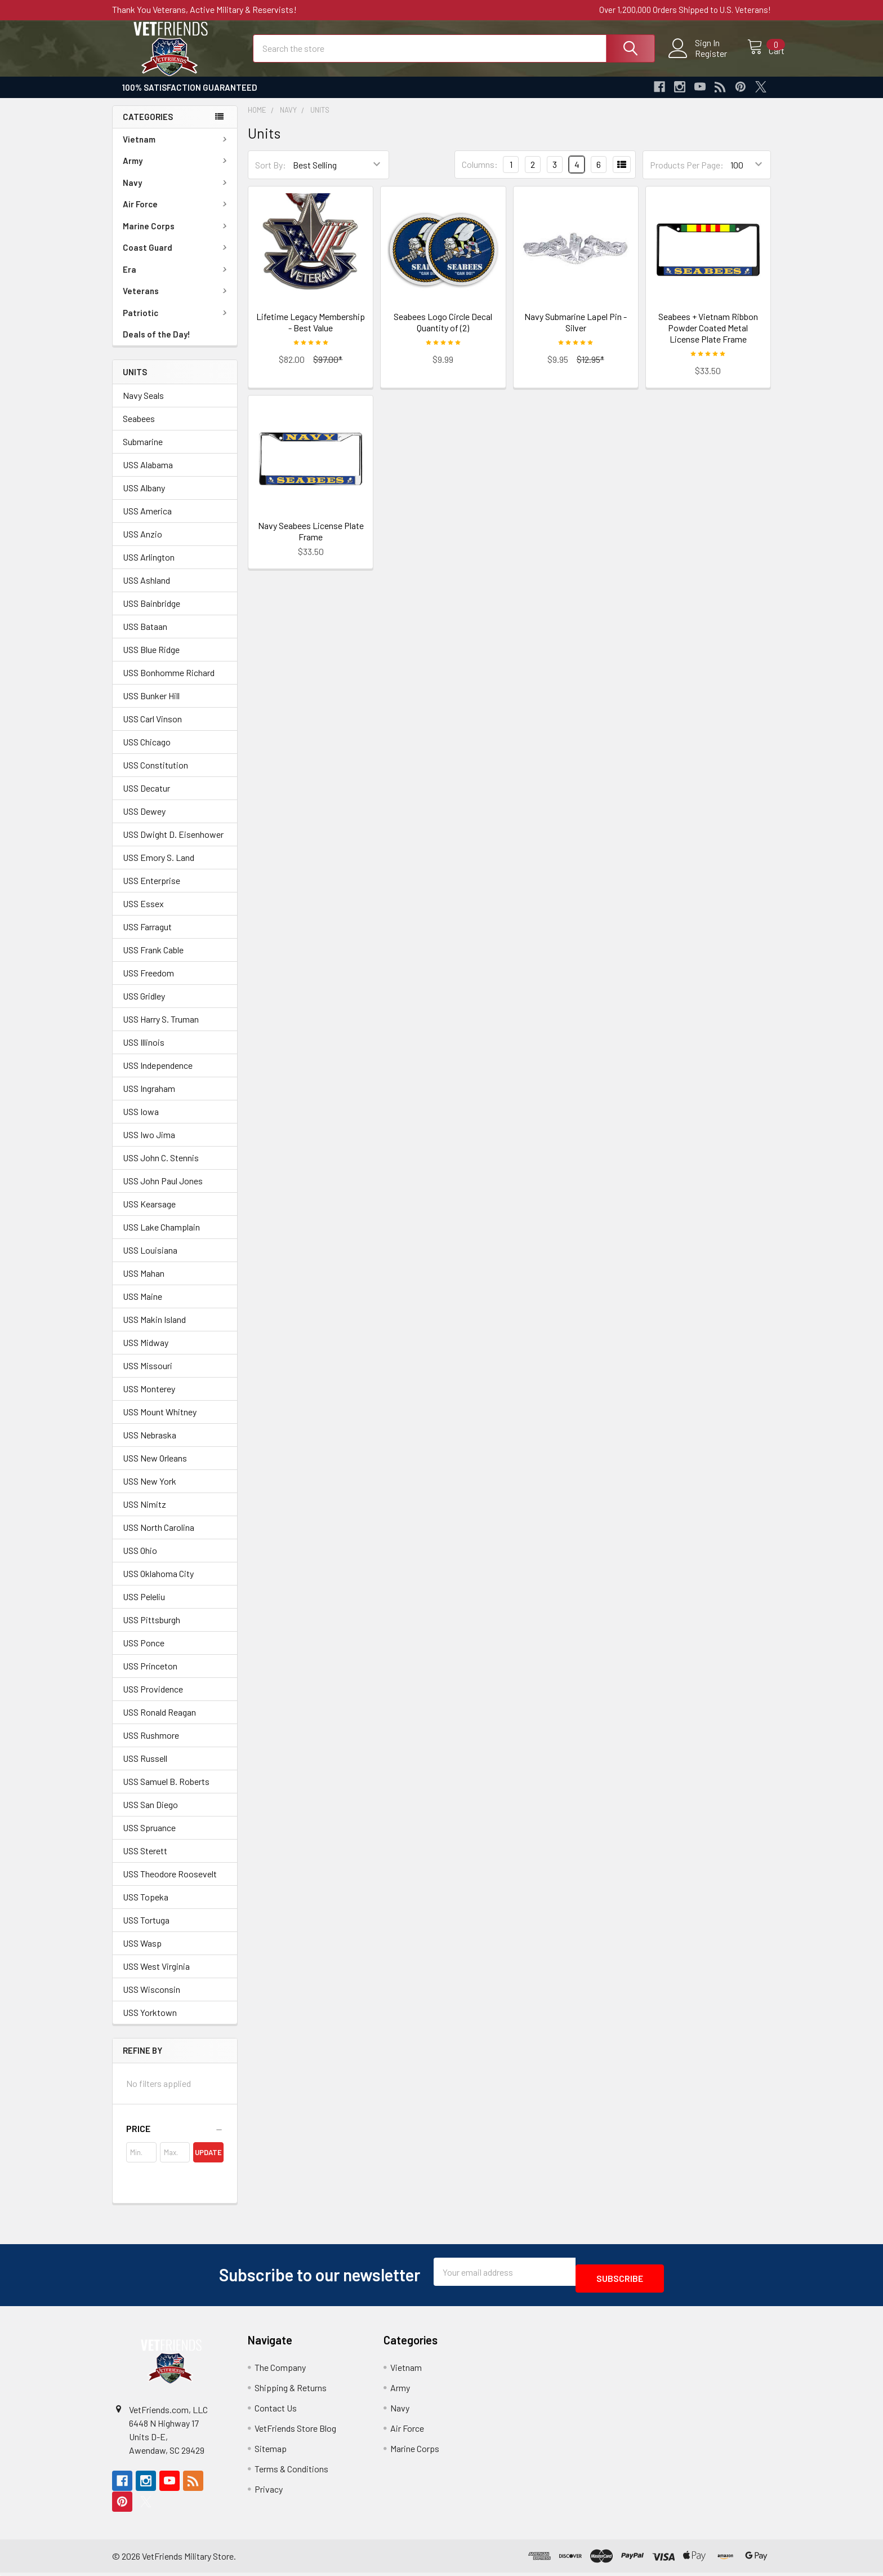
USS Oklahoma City (158, 1583)
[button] (175, 2139)
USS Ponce (143, 1652)
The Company (280, 2370)
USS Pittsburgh (151, 1629)
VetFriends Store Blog (295, 2431)
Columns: (480, 174)
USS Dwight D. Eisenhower (173, 844)
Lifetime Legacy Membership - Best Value (310, 332)
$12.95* (590, 369)
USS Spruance (149, 1837)
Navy (177, 193)
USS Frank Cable (153, 959)
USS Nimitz (144, 1514)
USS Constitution (155, 775)
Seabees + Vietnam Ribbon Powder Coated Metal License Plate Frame (708, 337)
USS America (147, 521)
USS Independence (158, 1075)
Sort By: (270, 175)
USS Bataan (145, 636)
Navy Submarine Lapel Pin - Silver (575, 332)
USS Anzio (142, 544)
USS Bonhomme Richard (169, 682)
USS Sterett (145, 1860)
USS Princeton (150, 1676)
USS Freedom (148, 983)
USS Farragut (147, 936)
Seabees (139, 428)
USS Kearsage (149, 1214)
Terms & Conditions (291, 2472)
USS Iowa (141, 1121)
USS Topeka (145, 1907)
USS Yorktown (150, 2022)
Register (699, 60)
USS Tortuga (146, 1930)
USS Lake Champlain (161, 1237)
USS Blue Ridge (151, 659)
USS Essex (143, 913)
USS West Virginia (156, 1976)
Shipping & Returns (291, 2391)
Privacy (269, 2492)
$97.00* (327, 369)
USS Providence (153, 1699)
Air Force (177, 214)
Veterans (177, 301)
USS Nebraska (149, 1445)
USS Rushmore (151, 1745)
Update (208, 2162)
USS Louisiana (150, 1260)
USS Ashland (146, 590)
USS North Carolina (158, 1537)
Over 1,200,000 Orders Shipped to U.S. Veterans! (685, 10)
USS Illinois (143, 1052)
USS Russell (145, 1768)
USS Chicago (147, 752)
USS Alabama (148, 474)
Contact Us (276, 2411)
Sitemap (271, 2451)
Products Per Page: (687, 175)
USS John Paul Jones (163, 1190)
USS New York (149, 1491)
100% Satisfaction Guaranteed (189, 97)
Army (177, 171)
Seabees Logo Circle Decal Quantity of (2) (443, 332)
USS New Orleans (155, 1468)
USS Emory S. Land (158, 867)
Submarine (143, 451)
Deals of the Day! (156, 344)
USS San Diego (150, 1814)
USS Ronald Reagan (159, 1722)
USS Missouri (147, 1375)
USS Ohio (140, 1560)
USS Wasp (142, 1953)
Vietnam (177, 149)
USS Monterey (149, 1398)
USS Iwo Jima (149, 1144)
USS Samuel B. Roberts (166, 1791)
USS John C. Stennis (161, 1167)
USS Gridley (144, 1006)
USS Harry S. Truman (161, 1029)
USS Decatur (146, 798)
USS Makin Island (154, 1329)
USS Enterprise (151, 890)
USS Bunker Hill (151, 705)
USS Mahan (143, 1283)
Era (177, 279)
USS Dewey (144, 821)
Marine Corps (177, 236)
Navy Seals (143, 405)
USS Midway (145, 1352)
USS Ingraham (149, 1098)
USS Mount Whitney (160, 1421)
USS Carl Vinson (152, 728)
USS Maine (142, 1306)
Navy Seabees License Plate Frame (311, 541)
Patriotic (177, 323)
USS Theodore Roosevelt (170, 1883)
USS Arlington (149, 567)
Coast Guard (177, 257)
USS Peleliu (144, 1606)
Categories (148, 127)
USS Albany (144, 497)
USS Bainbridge (151, 613)
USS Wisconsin (151, 1999)
